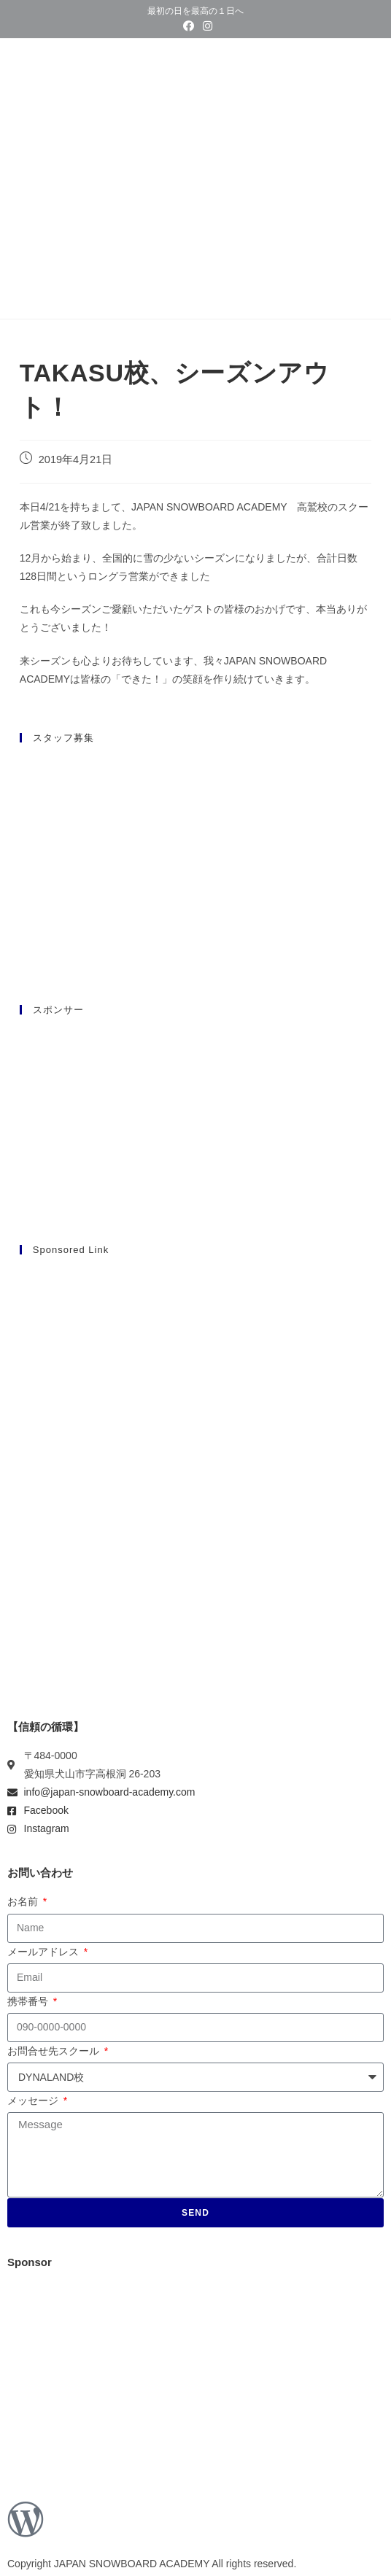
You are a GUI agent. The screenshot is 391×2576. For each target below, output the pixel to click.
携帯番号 (29, 2001)
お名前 (24, 1901)
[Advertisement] (195, 1371)
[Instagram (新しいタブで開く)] (205, 26)
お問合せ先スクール (54, 2051)
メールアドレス (44, 1952)
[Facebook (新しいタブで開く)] (188, 26)
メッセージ (34, 2100)
